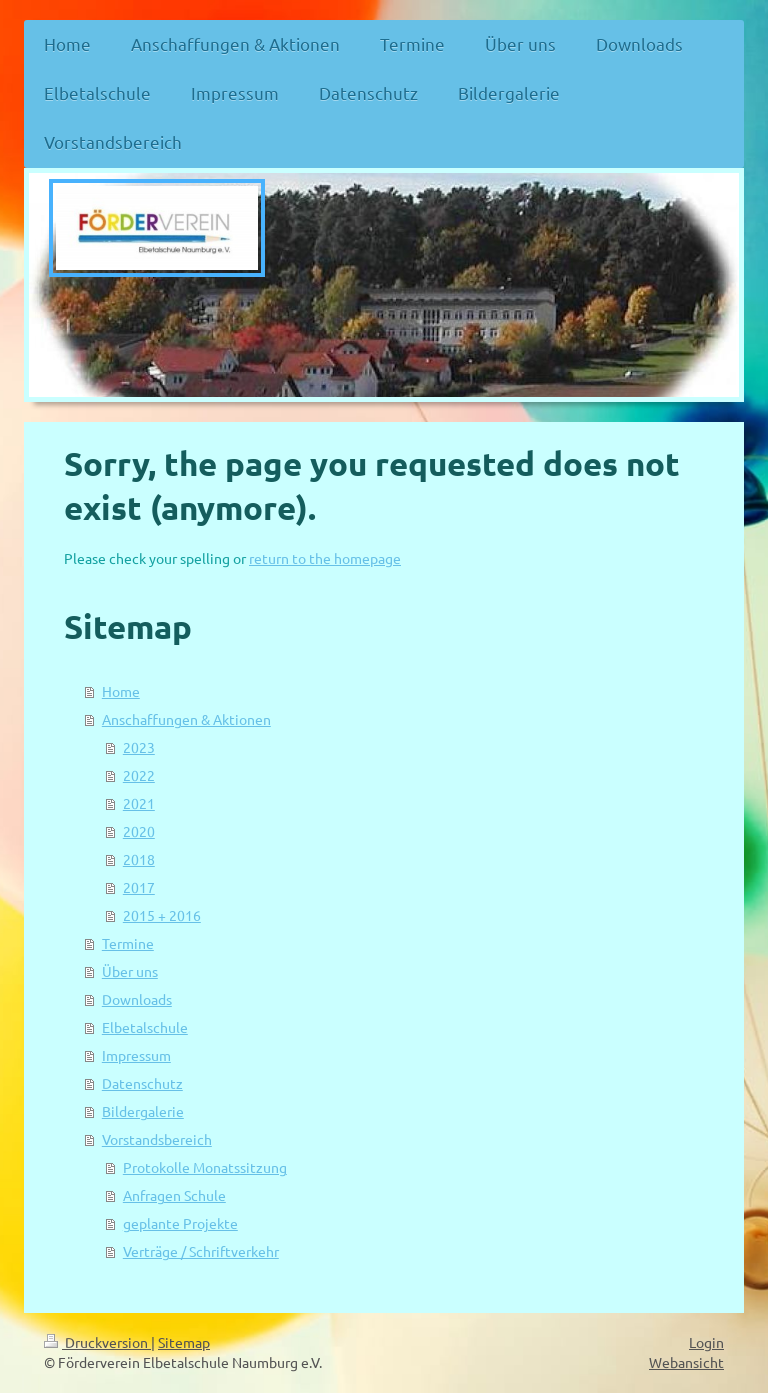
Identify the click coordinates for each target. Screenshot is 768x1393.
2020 (139, 831)
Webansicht (686, 1362)
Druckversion (97, 1342)
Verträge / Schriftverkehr (201, 1251)
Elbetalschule (145, 1027)
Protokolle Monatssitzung (205, 1167)
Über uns (130, 971)
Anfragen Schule (174, 1195)
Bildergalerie (143, 1111)
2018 (139, 859)
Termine (128, 943)
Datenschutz (142, 1083)
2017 (139, 887)
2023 (139, 747)
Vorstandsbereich (157, 1139)
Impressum (136, 1055)
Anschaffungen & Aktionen (186, 719)
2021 (139, 803)
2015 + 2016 (162, 915)
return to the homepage (325, 558)
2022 (139, 775)
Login (706, 1342)
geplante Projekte (180, 1223)
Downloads (137, 999)
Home (121, 691)
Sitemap (184, 1342)
